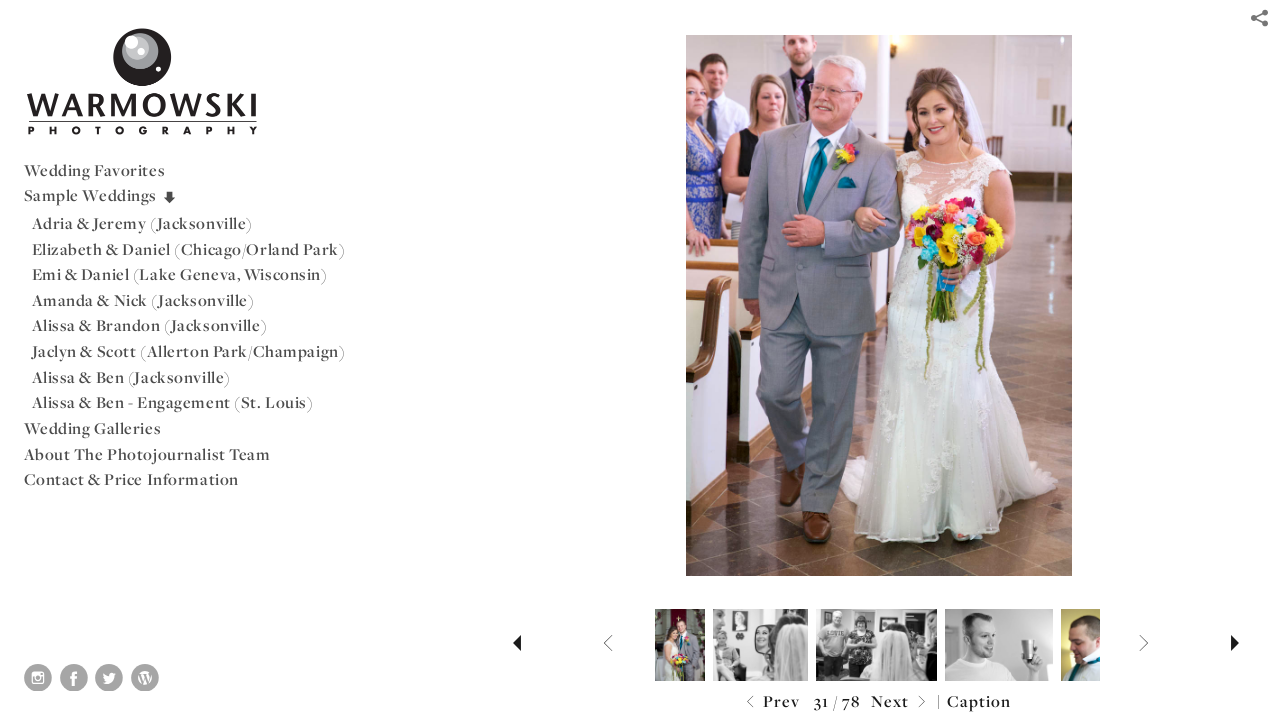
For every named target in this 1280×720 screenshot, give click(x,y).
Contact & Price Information (131, 479)
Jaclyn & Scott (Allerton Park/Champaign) (189, 351)
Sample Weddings (101, 195)
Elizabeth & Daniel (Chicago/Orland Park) (189, 249)
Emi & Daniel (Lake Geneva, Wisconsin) (180, 274)
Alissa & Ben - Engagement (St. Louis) (173, 402)
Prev (770, 702)
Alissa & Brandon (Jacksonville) (150, 325)
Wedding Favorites (95, 170)
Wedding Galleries (93, 428)
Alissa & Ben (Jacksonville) (131, 377)
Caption (979, 701)
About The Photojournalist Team (147, 454)
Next (901, 702)
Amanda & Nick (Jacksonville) (143, 300)
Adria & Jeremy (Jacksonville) (143, 223)
